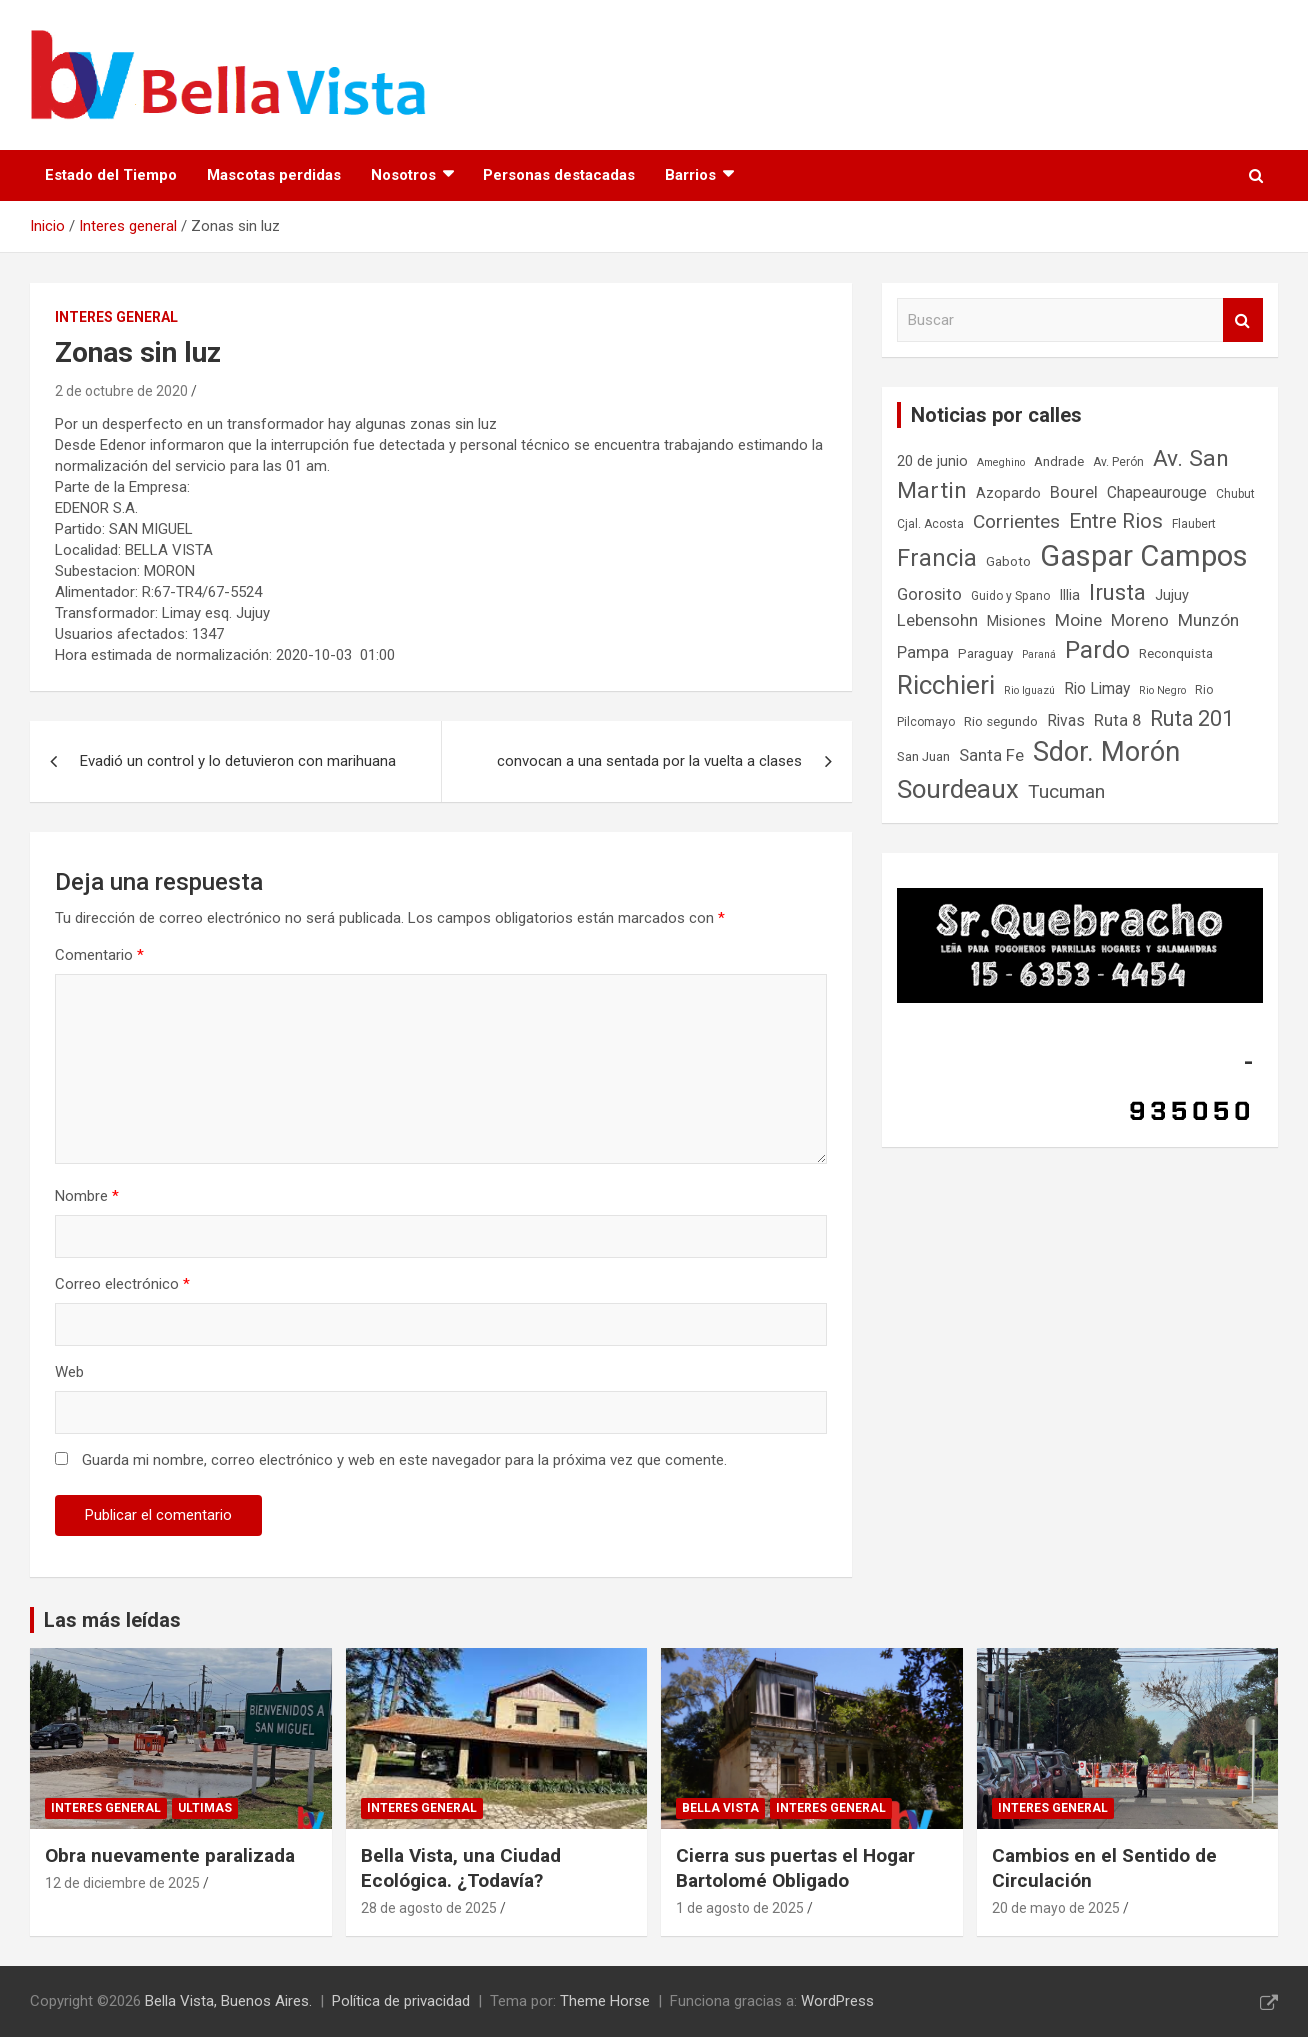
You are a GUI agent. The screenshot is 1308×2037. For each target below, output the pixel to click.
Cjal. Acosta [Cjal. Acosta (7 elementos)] (930, 524)
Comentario (99, 955)
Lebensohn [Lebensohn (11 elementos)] (937, 620)
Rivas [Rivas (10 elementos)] (1066, 721)
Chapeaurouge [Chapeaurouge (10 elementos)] (1157, 493)
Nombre (87, 1196)
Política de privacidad (401, 2001)
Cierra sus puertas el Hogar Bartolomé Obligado (795, 1868)
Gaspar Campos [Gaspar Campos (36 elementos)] (1144, 556)
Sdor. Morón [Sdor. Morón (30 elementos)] (1106, 752)
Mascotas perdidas (274, 175)
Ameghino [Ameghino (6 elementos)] (1001, 462)
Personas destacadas (559, 175)
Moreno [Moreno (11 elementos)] (1140, 620)
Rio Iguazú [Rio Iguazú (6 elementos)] (1029, 690)
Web (69, 1372)
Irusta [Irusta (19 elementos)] (1117, 592)
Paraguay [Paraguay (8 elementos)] (985, 653)
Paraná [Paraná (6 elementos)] (1039, 654)
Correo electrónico (122, 1284)
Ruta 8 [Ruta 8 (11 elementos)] (1117, 720)
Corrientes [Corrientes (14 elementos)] (1016, 521)
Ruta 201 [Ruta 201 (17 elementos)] (1192, 718)
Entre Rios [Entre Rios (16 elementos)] (1116, 521)
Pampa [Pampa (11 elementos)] (923, 652)
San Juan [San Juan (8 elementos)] (923, 756)
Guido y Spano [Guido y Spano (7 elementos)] (1010, 596)
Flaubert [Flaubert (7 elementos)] (1194, 524)
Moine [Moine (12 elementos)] (1078, 620)
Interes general (116, 317)
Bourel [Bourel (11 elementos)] (1074, 492)
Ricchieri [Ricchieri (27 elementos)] (946, 685)
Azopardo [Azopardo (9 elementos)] (1008, 493)
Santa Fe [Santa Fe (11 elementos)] (991, 755)
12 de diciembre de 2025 (122, 1883)
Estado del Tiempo (111, 175)
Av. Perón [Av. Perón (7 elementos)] (1118, 462)
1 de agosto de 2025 (740, 1908)
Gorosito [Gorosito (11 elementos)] (929, 594)
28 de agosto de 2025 (429, 1908)
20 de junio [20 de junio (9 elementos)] (932, 461)
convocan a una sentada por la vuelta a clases (649, 761)
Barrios (690, 175)
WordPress (837, 2001)
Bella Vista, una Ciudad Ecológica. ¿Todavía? (461, 1868)
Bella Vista (720, 1808)
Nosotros (403, 175)
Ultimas (205, 1808)
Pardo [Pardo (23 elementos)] (1097, 649)
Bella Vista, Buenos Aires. (228, 2001)
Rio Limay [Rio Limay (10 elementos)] (1097, 689)
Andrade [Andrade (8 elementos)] (1059, 461)
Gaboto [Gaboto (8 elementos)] (1008, 561)
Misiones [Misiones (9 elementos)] (1016, 621)
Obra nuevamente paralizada (170, 1855)
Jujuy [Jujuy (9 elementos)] (1172, 595)
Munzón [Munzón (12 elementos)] (1208, 620)
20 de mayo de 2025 (1056, 1908)
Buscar (1243, 320)
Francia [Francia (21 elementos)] (937, 558)
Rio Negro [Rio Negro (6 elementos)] (1162, 690)
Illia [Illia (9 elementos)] (1069, 595)
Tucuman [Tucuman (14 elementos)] (1066, 791)
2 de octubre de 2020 (121, 391)
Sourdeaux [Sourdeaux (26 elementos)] (958, 789)
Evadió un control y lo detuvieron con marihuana (238, 761)
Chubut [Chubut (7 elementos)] (1235, 494)
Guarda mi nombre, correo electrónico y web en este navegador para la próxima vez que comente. (404, 1460)
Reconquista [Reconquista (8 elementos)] (1176, 653)
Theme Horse (605, 2001)
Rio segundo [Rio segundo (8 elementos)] (1001, 721)
